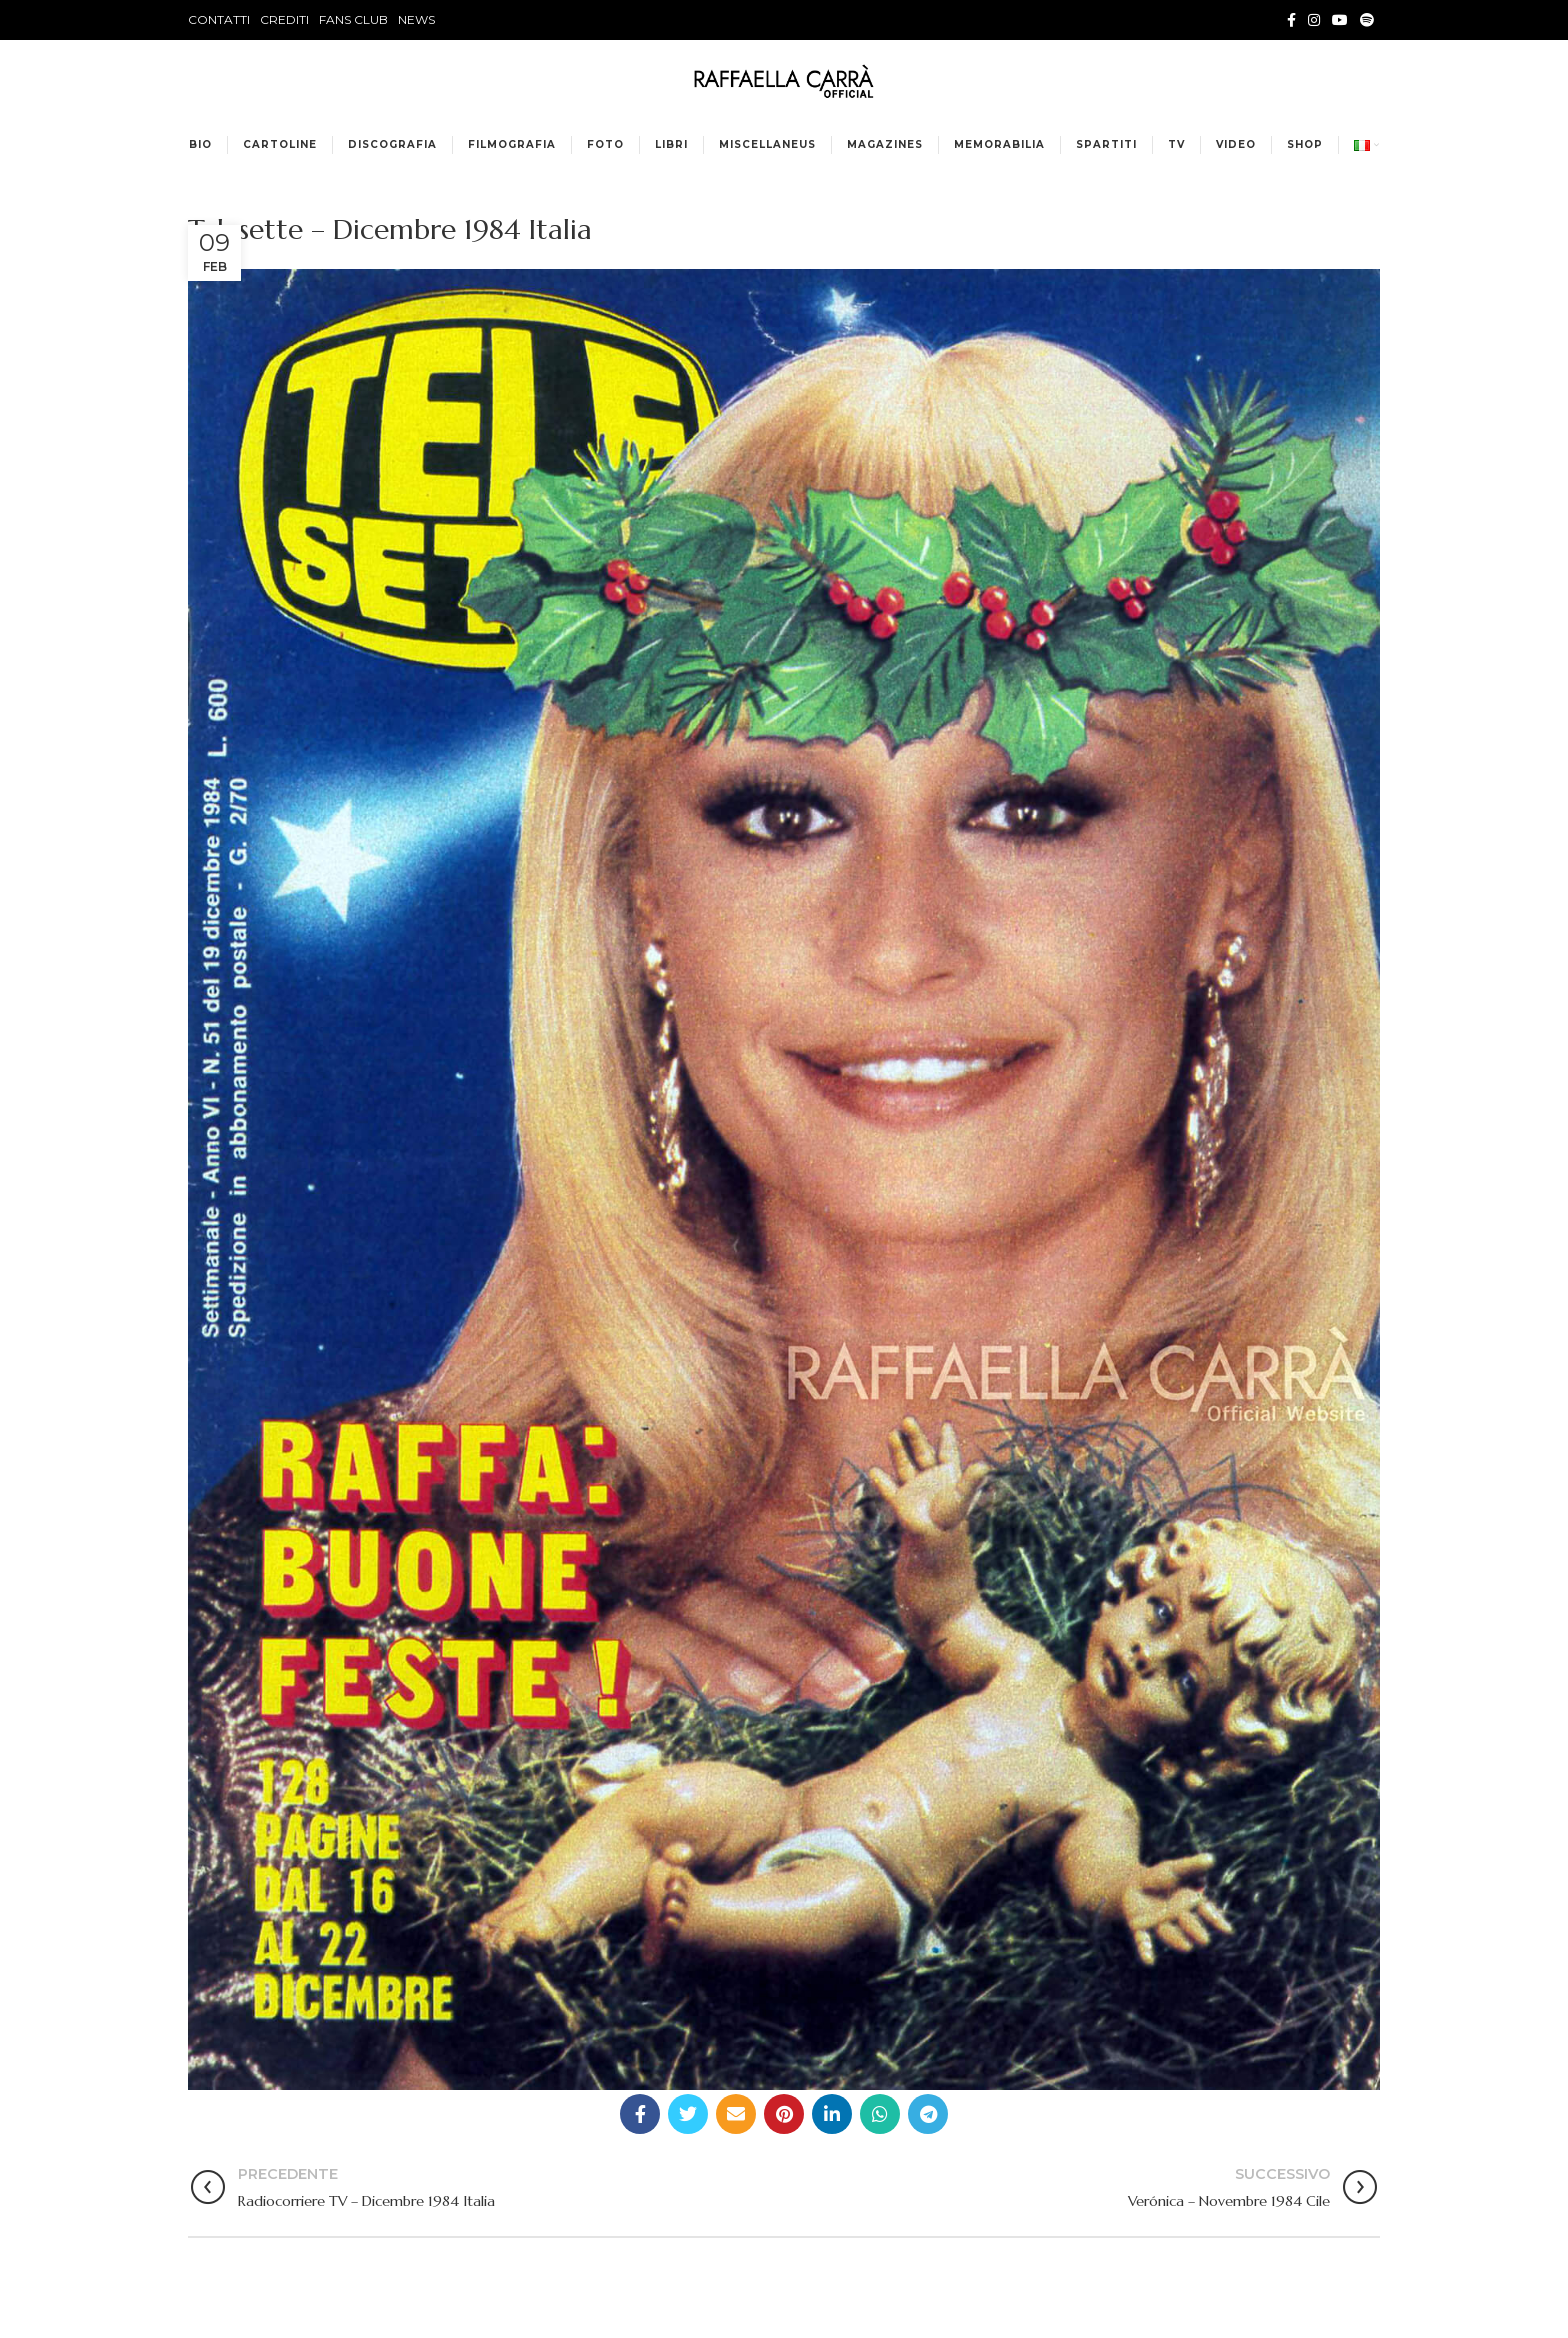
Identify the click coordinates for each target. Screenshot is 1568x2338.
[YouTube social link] (1340, 20)
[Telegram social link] (928, 2114)
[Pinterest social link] (784, 2114)
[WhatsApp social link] (880, 2114)
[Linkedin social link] (832, 2114)
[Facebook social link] (1291, 20)
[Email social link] (736, 2114)
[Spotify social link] (1367, 20)
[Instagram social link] (1314, 20)
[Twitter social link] (688, 2114)
